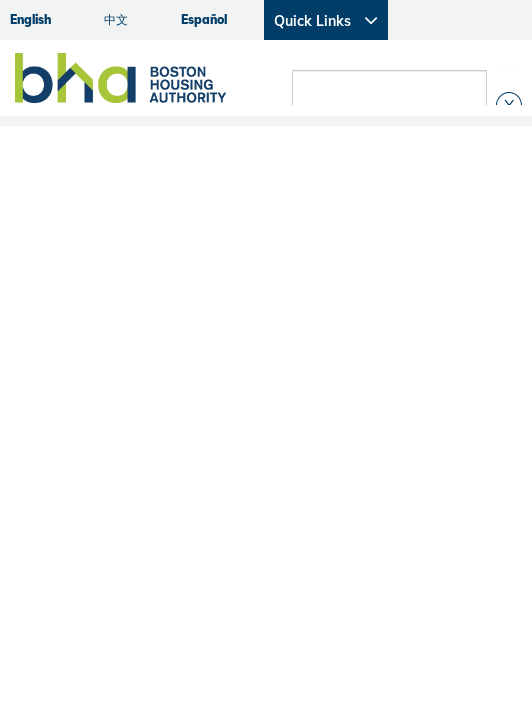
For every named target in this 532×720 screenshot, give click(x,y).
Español (204, 19)
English (30, 19)
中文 (116, 19)
